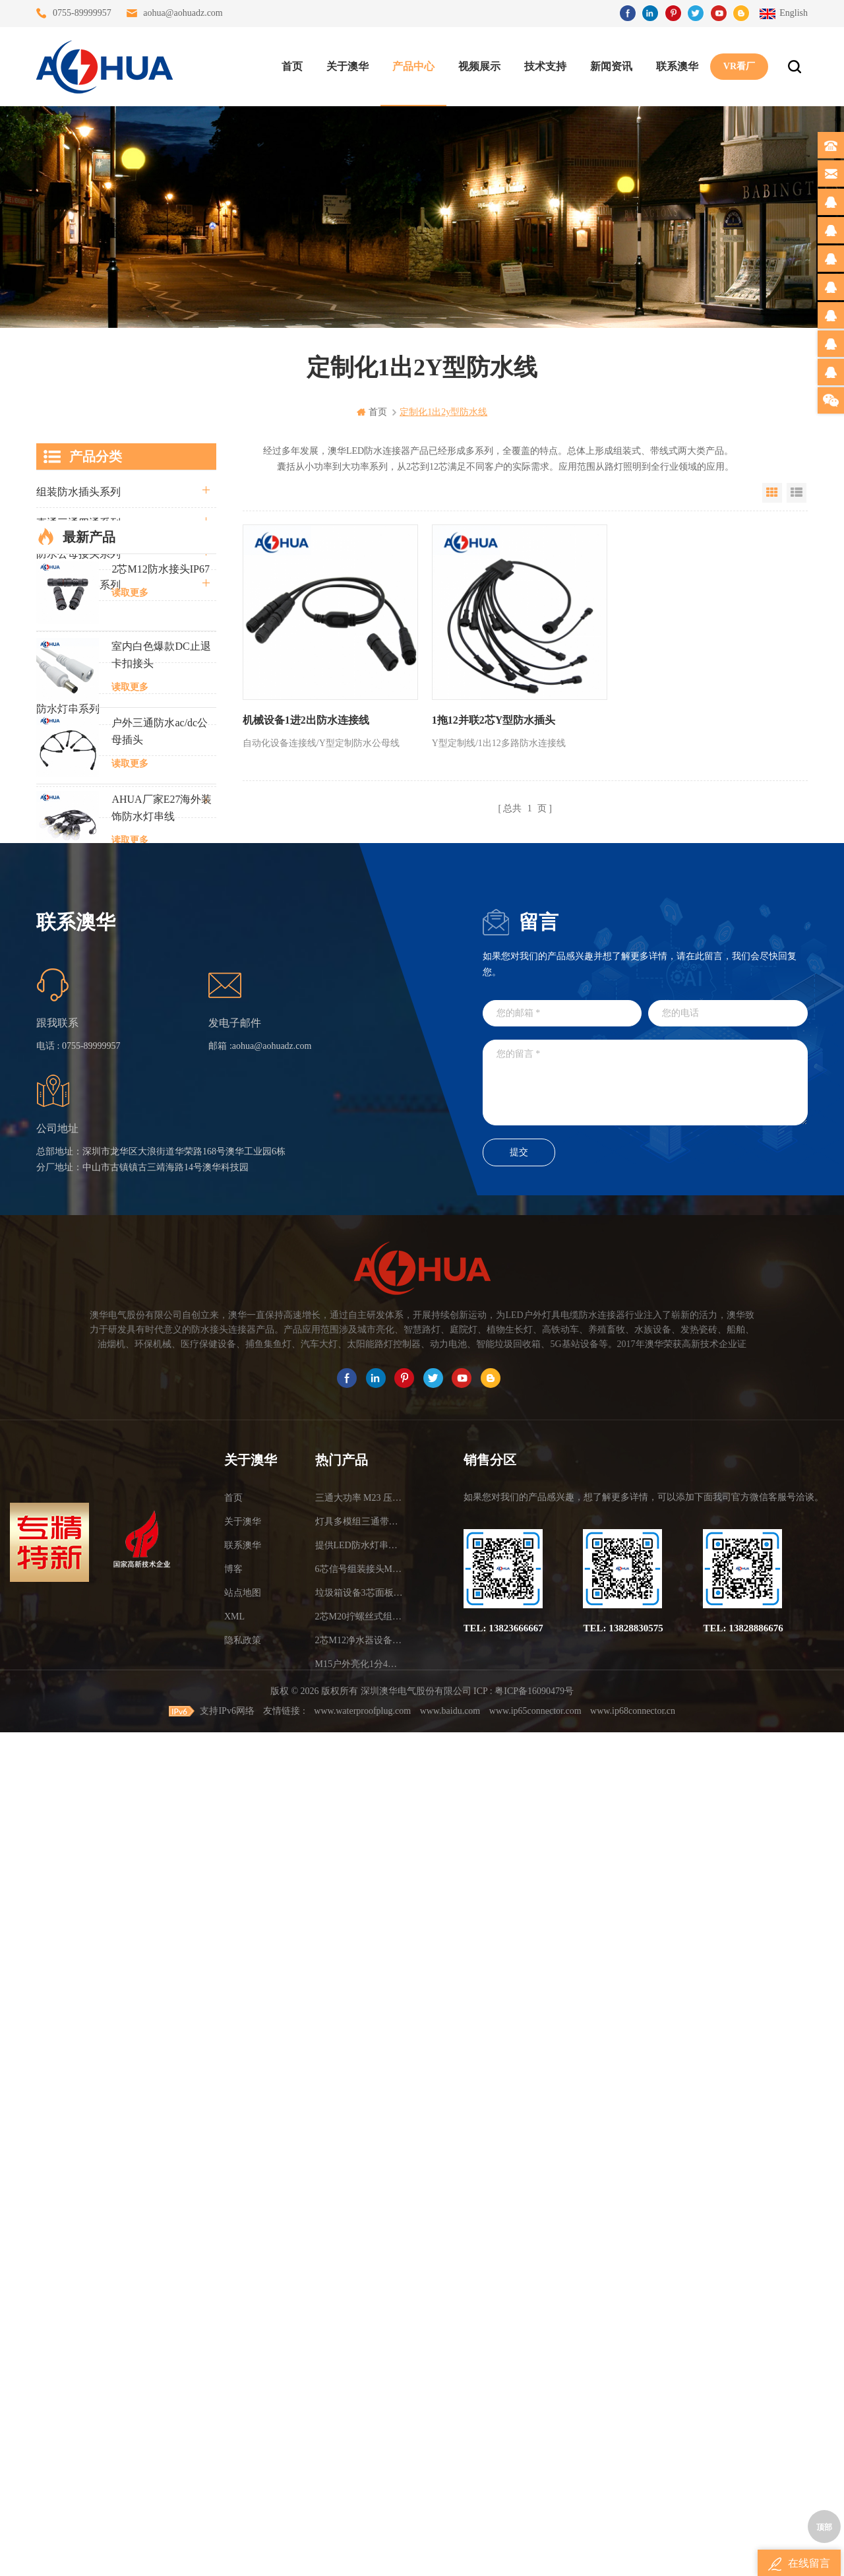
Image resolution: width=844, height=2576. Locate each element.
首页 (292, 66)
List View (796, 493)
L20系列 (55, 863)
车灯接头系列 (68, 677)
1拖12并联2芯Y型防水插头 (494, 720)
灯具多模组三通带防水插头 (360, 2330)
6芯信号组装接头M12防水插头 (360, 2377)
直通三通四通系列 (78, 522)
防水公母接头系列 (78, 553)
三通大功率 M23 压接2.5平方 (360, 2306)
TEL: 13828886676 (743, 2436)
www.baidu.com (450, 2555)
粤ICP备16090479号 (534, 2535)
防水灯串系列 (68, 708)
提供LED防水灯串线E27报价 (360, 2353)
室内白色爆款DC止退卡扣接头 (160, 1034)
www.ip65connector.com (535, 2555)
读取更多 (129, 972)
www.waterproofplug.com (362, 2555)
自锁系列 (57, 832)
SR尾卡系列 (64, 739)
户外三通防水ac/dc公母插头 (159, 1110)
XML (234, 2425)
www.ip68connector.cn (632, 2555)
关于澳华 (347, 66)
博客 (233, 2377)
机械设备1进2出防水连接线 (306, 720)
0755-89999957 (82, 13)
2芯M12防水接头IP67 (160, 948)
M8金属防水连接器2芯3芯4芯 (158, 1341)
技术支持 (545, 66)
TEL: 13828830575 (623, 2436)
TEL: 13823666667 (503, 2436)
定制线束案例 (68, 770)
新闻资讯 (611, 66)
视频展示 (479, 66)
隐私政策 (242, 2448)
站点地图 (242, 2401)
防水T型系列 (66, 646)
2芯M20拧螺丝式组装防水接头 (360, 2425)
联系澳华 (677, 66)
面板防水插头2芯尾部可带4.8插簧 (161, 1494)
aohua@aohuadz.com (183, 13)
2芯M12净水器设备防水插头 (360, 2448)
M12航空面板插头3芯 (160, 1409)
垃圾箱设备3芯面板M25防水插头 (360, 2401)
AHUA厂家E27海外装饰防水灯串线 (161, 1187)
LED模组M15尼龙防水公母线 (163, 1264)
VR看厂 (739, 66)
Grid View (772, 493)
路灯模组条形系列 (78, 584)
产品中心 (413, 66)
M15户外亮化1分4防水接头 (360, 2472)
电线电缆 (57, 801)
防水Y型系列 (66, 615)
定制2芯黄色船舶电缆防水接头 (161, 1571)
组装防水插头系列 (78, 491)
